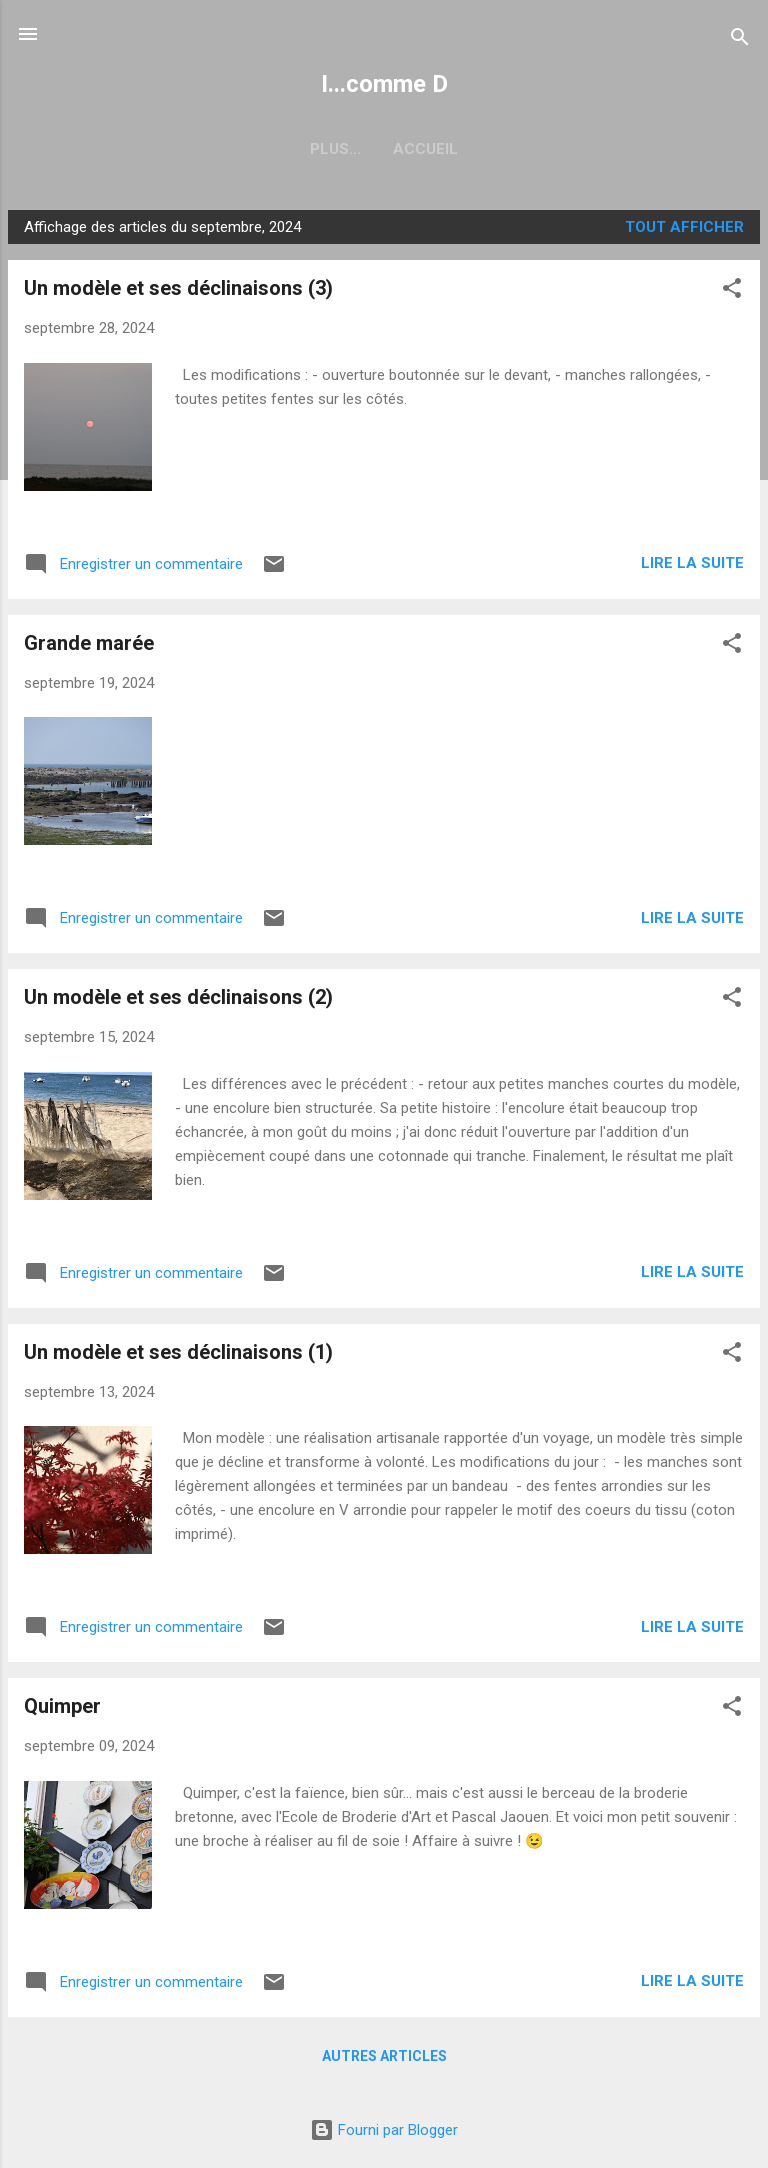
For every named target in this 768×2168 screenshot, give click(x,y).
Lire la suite (692, 563)
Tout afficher (684, 227)
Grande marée (89, 643)
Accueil (384, 149)
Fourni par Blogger (384, 2130)
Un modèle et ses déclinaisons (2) (178, 997)
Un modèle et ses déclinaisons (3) (178, 288)
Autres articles (384, 2056)
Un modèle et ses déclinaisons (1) (178, 1352)
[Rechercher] (740, 40)
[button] (732, 291)
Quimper (62, 1706)
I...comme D (384, 84)
